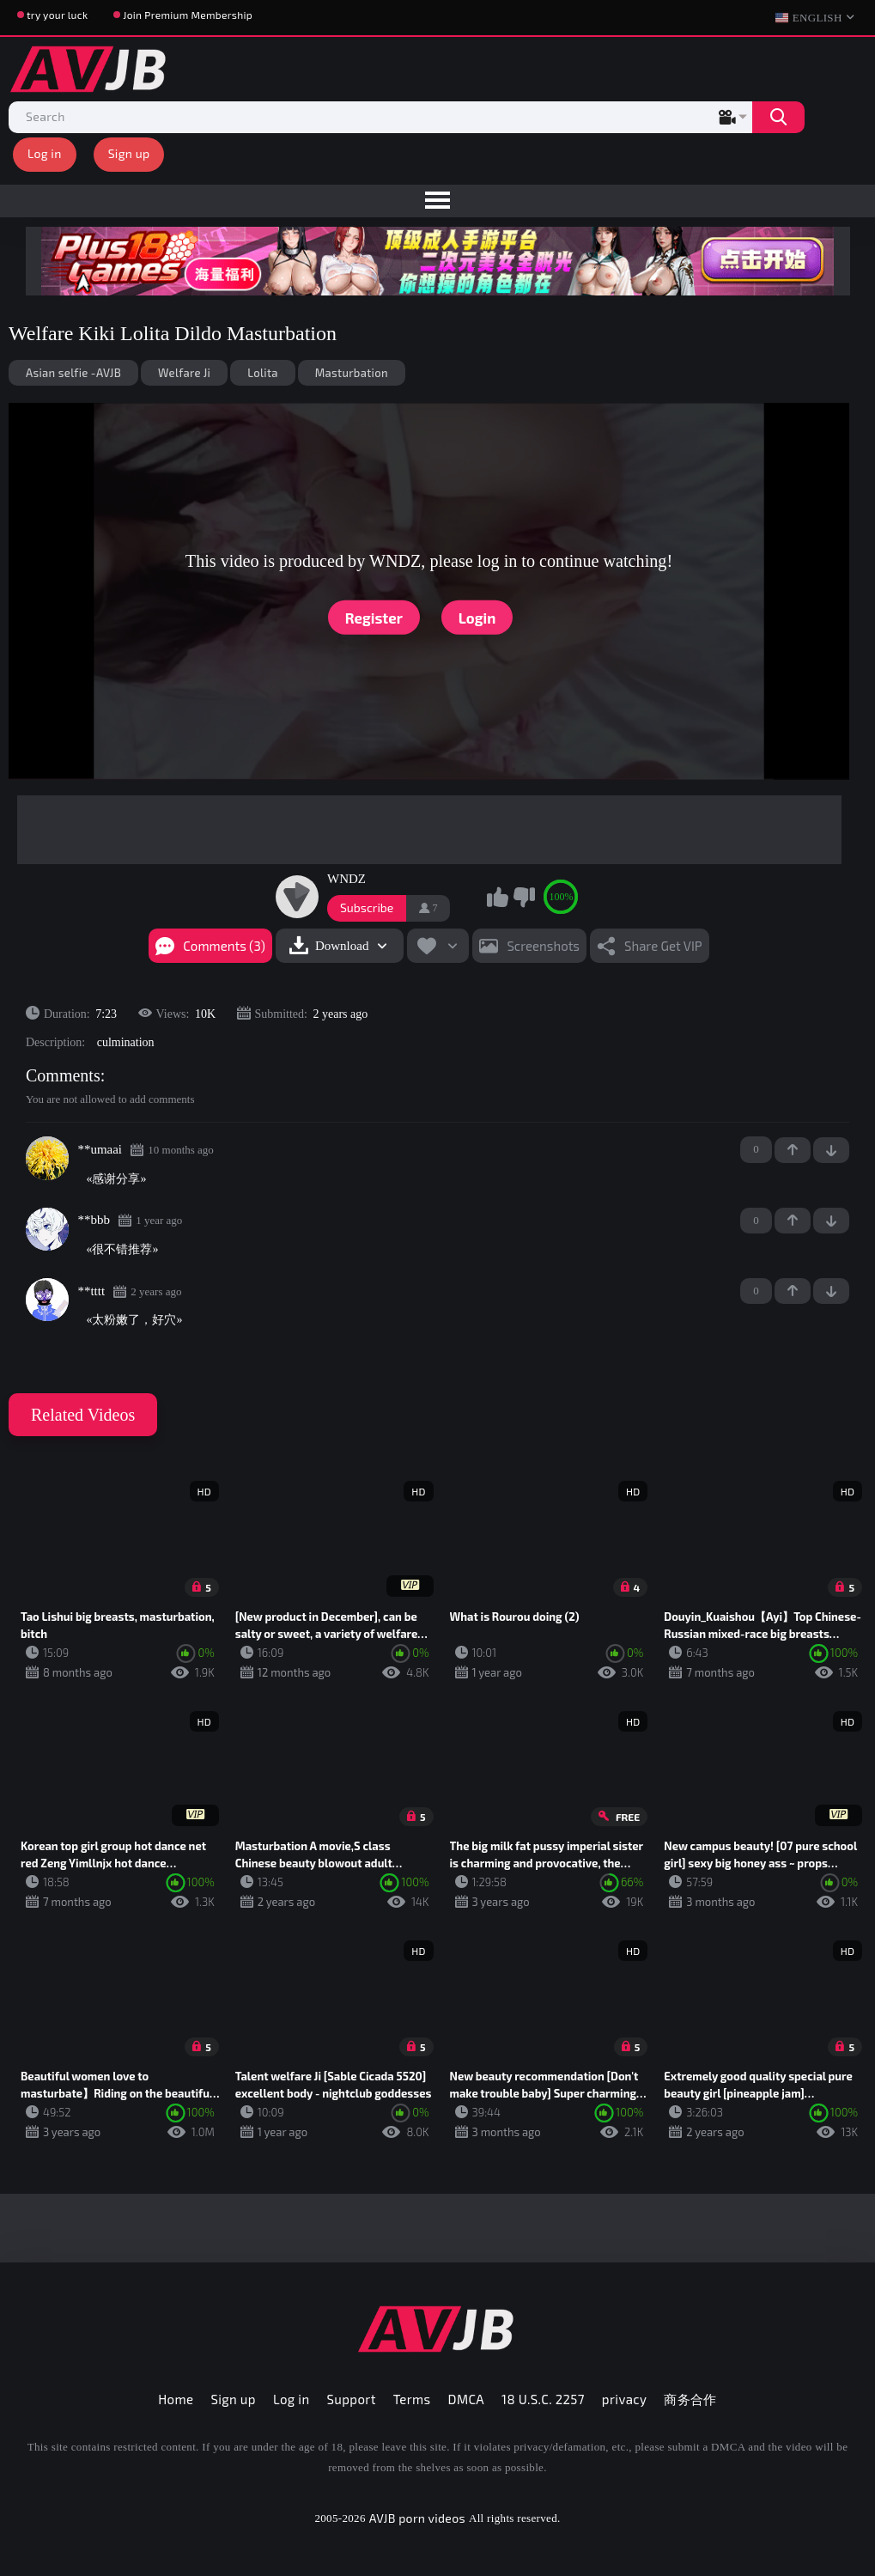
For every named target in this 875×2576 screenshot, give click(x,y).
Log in (44, 153)
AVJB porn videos (417, 2518)
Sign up (129, 153)
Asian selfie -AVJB (73, 373)
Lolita (262, 373)
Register (374, 616)
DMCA (466, 2399)
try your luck (57, 15)
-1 (831, 1150)
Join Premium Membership (187, 15)
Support (351, 2399)
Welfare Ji (184, 373)
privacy (624, 2399)
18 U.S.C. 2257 (543, 2399)
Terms (412, 2399)
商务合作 (690, 2399)
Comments (63, 1075)
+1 (793, 1150)
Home (175, 2399)
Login (477, 616)
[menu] (437, 201)
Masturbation (351, 373)
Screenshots (543, 945)
